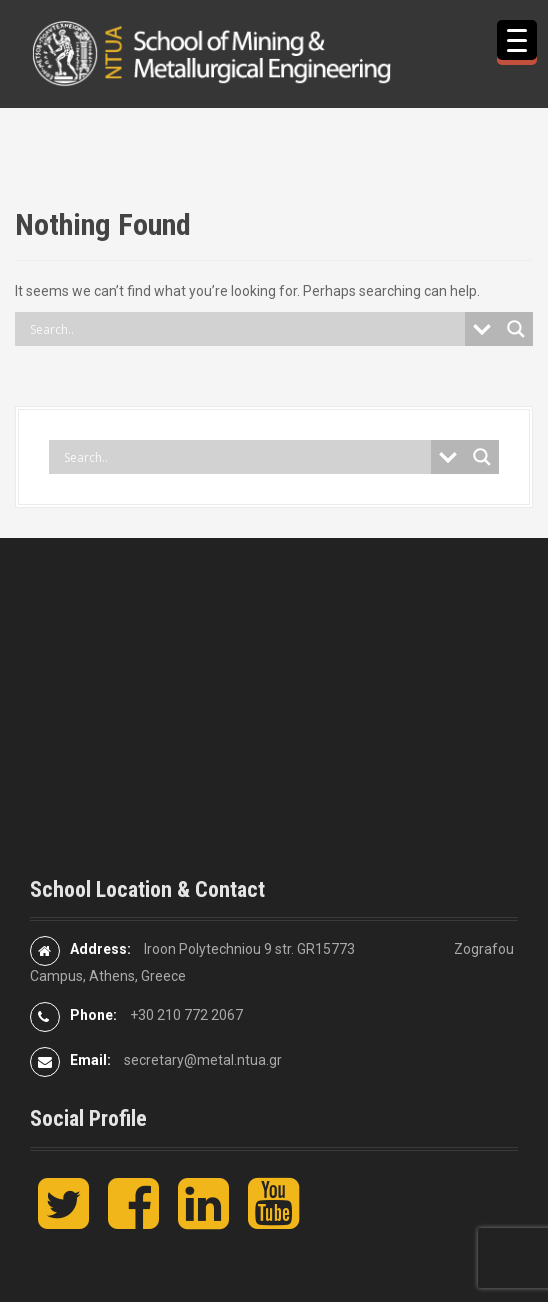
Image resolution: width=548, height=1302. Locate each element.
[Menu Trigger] (517, 40)
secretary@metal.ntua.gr (203, 1060)
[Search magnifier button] (516, 329)
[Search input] (245, 329)
